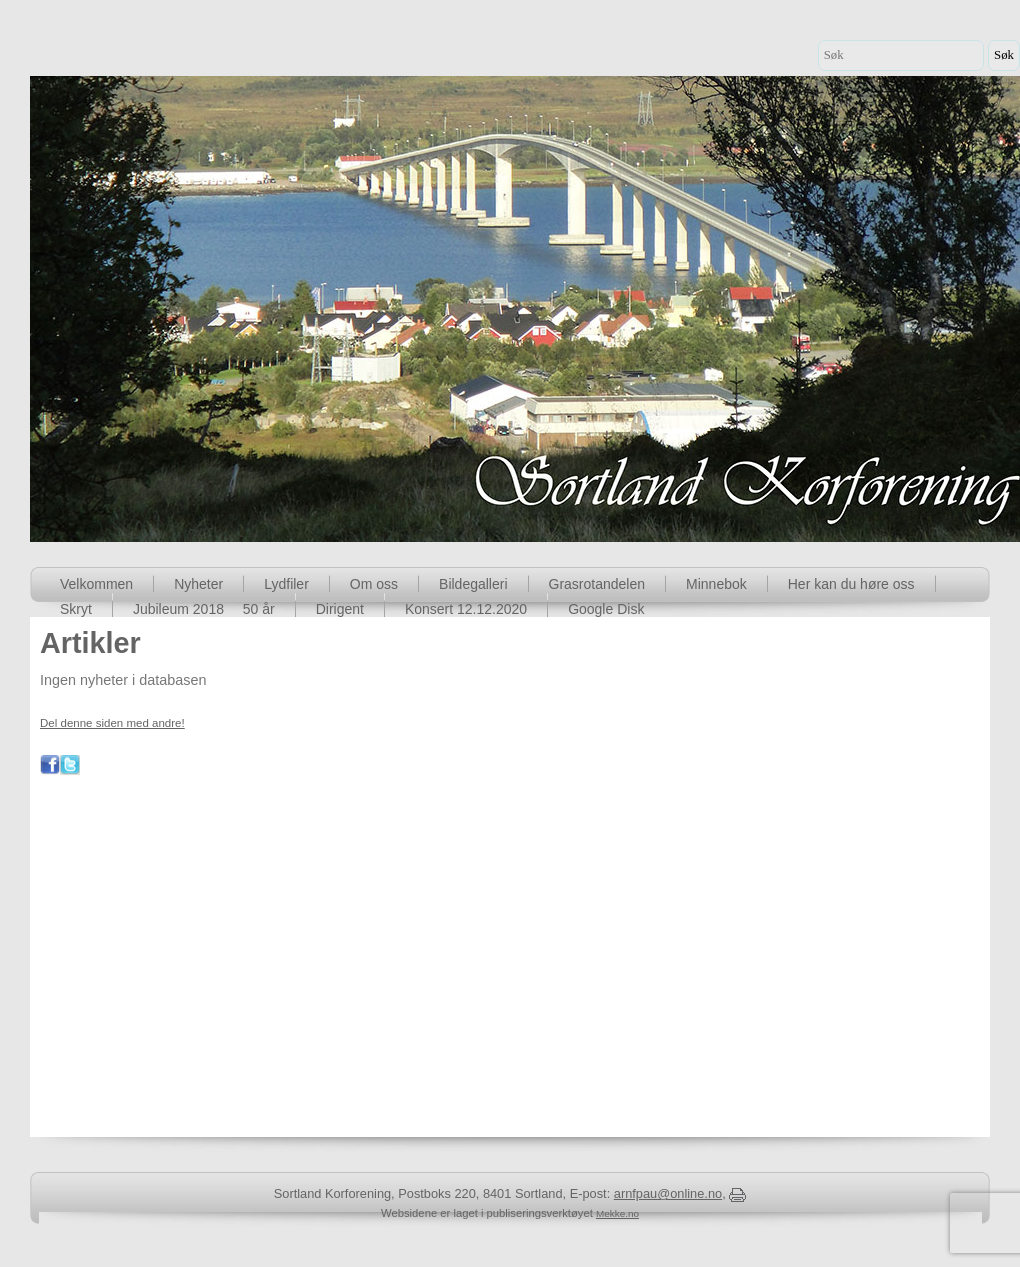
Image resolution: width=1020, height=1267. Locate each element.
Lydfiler (286, 584)
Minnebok (716, 584)
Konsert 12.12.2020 (466, 609)
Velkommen (96, 584)
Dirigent (340, 609)
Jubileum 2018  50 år (204, 609)
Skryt (76, 609)
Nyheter (198, 584)
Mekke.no (617, 1213)
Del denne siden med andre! (112, 723)
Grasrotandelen (597, 584)
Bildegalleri (473, 584)
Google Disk (606, 609)
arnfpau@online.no (668, 1193)
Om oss (374, 584)
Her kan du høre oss (851, 584)
